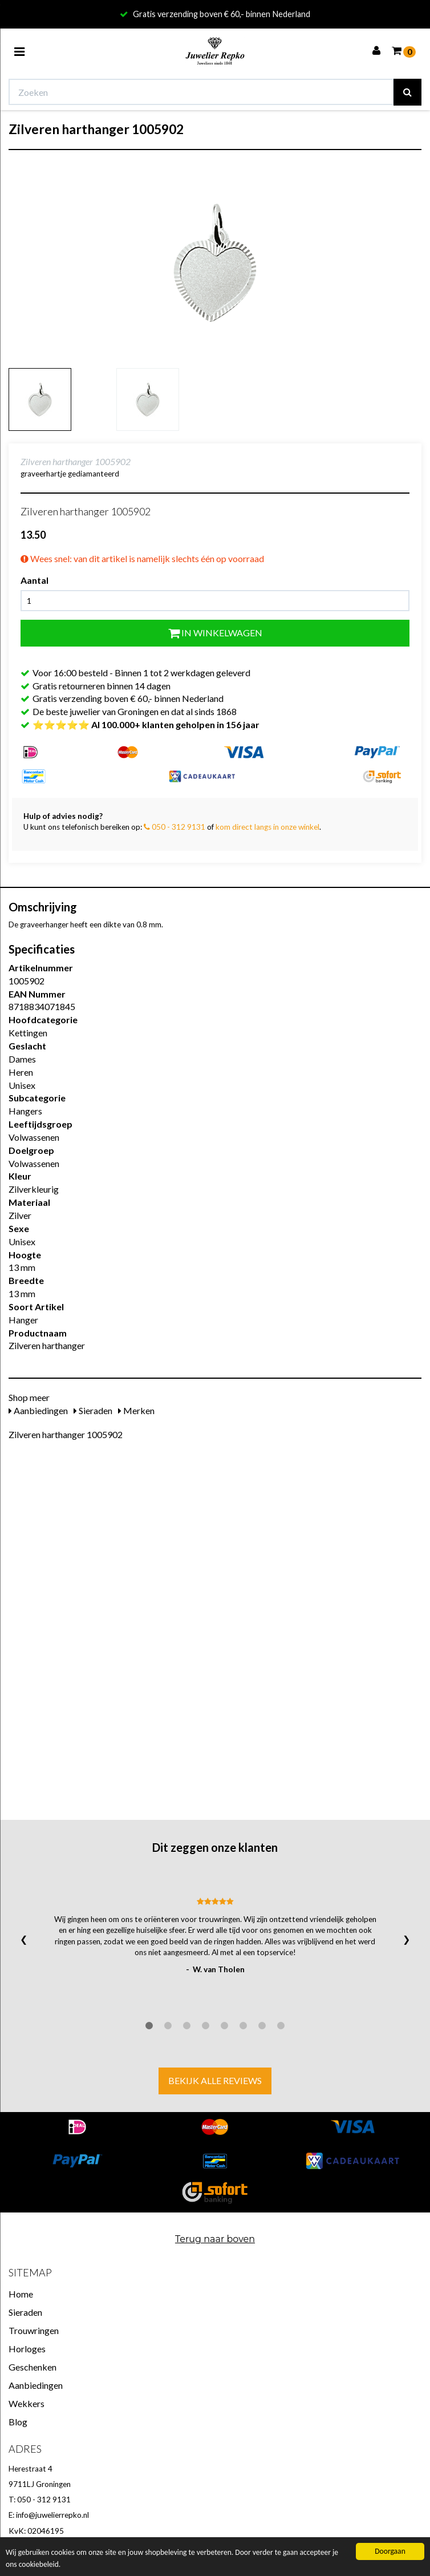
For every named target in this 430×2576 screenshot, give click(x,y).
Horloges (27, 2348)
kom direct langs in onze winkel (267, 826)
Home (21, 2293)
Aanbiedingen (38, 1410)
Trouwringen (34, 2330)
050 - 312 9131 (174, 826)
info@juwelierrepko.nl (52, 2515)
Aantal (34, 580)
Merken (136, 1410)
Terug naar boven (215, 2239)
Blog (18, 2421)
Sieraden (93, 1410)
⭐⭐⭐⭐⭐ (146, 724)
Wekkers (26, 2403)
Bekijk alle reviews (215, 2080)
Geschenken (32, 2366)
